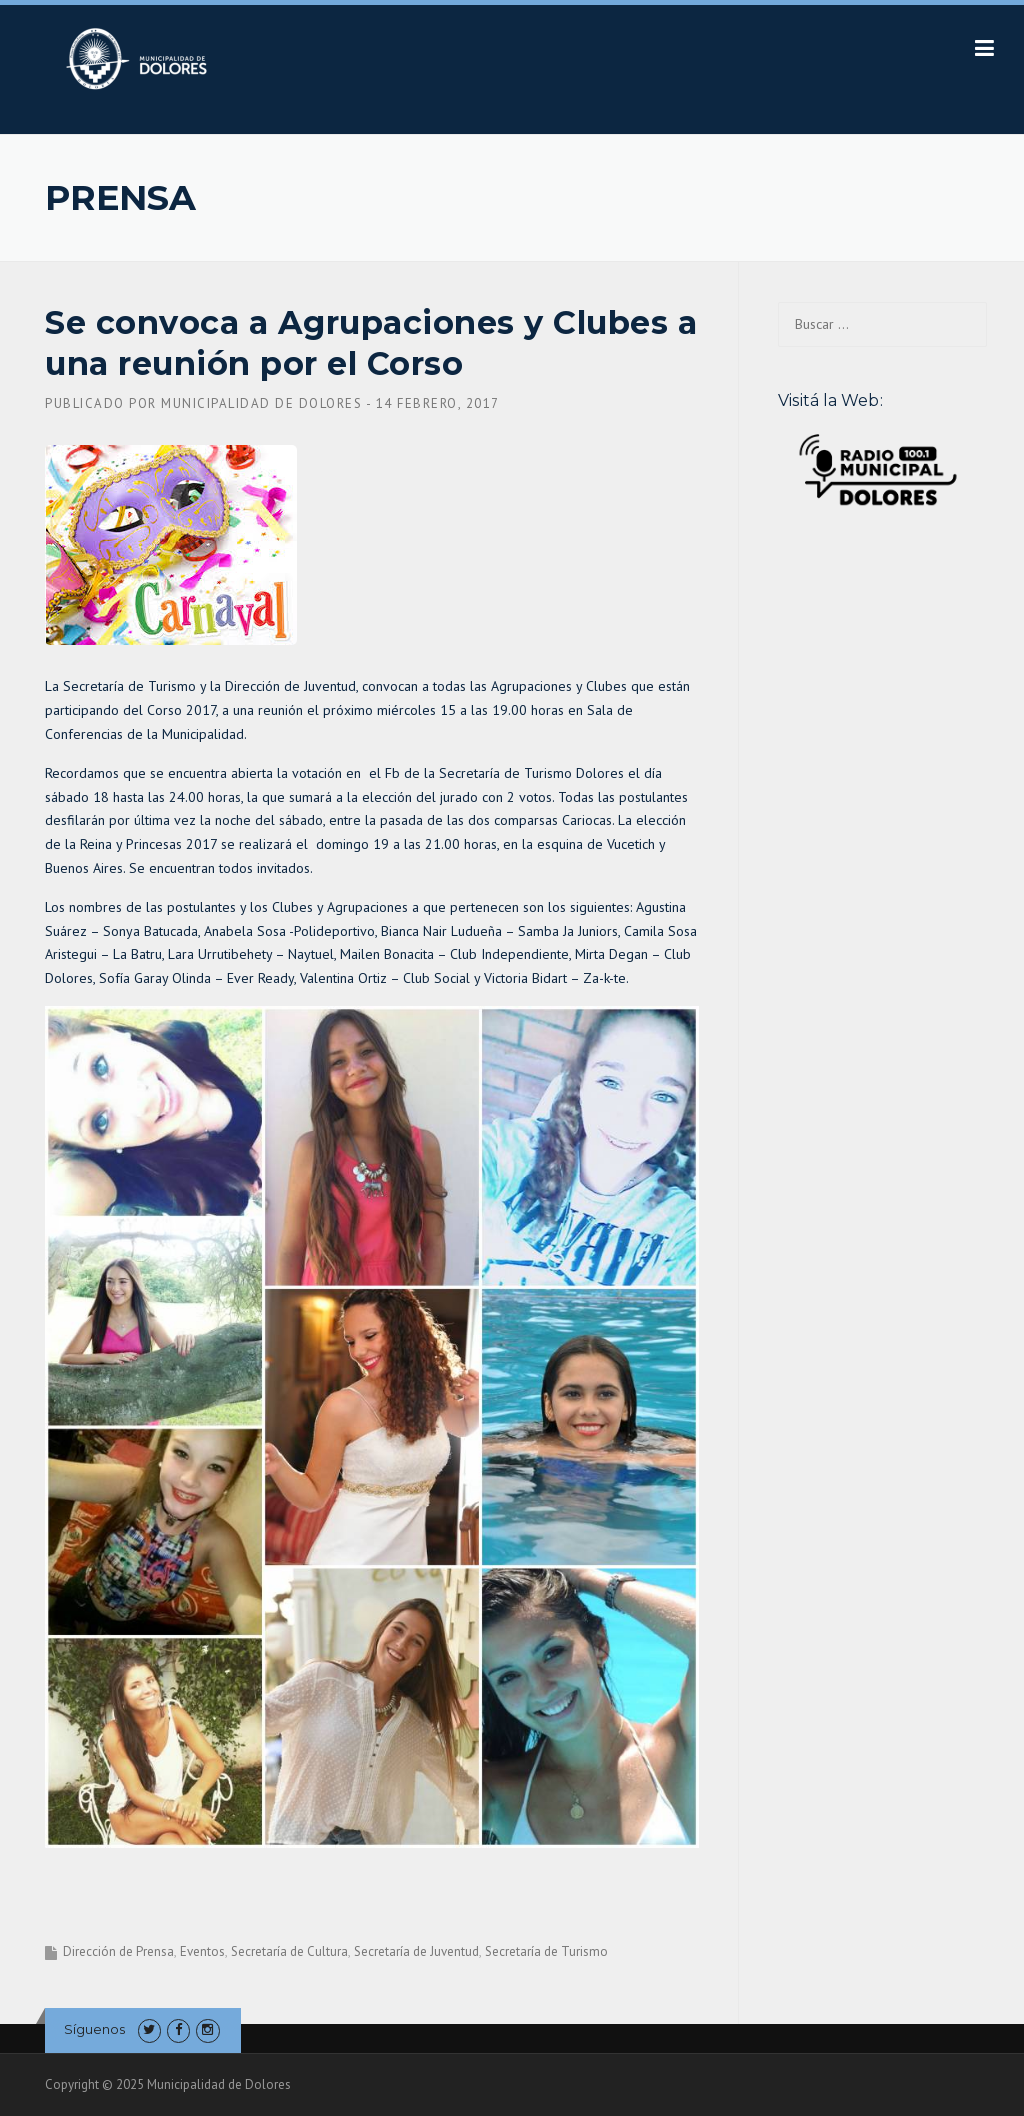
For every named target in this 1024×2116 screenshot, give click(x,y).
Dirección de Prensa (118, 1951)
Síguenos (94, 2029)
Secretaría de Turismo (546, 1951)
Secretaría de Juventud (416, 1951)
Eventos (202, 1951)
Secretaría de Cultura (289, 1951)
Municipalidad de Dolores (261, 403)
